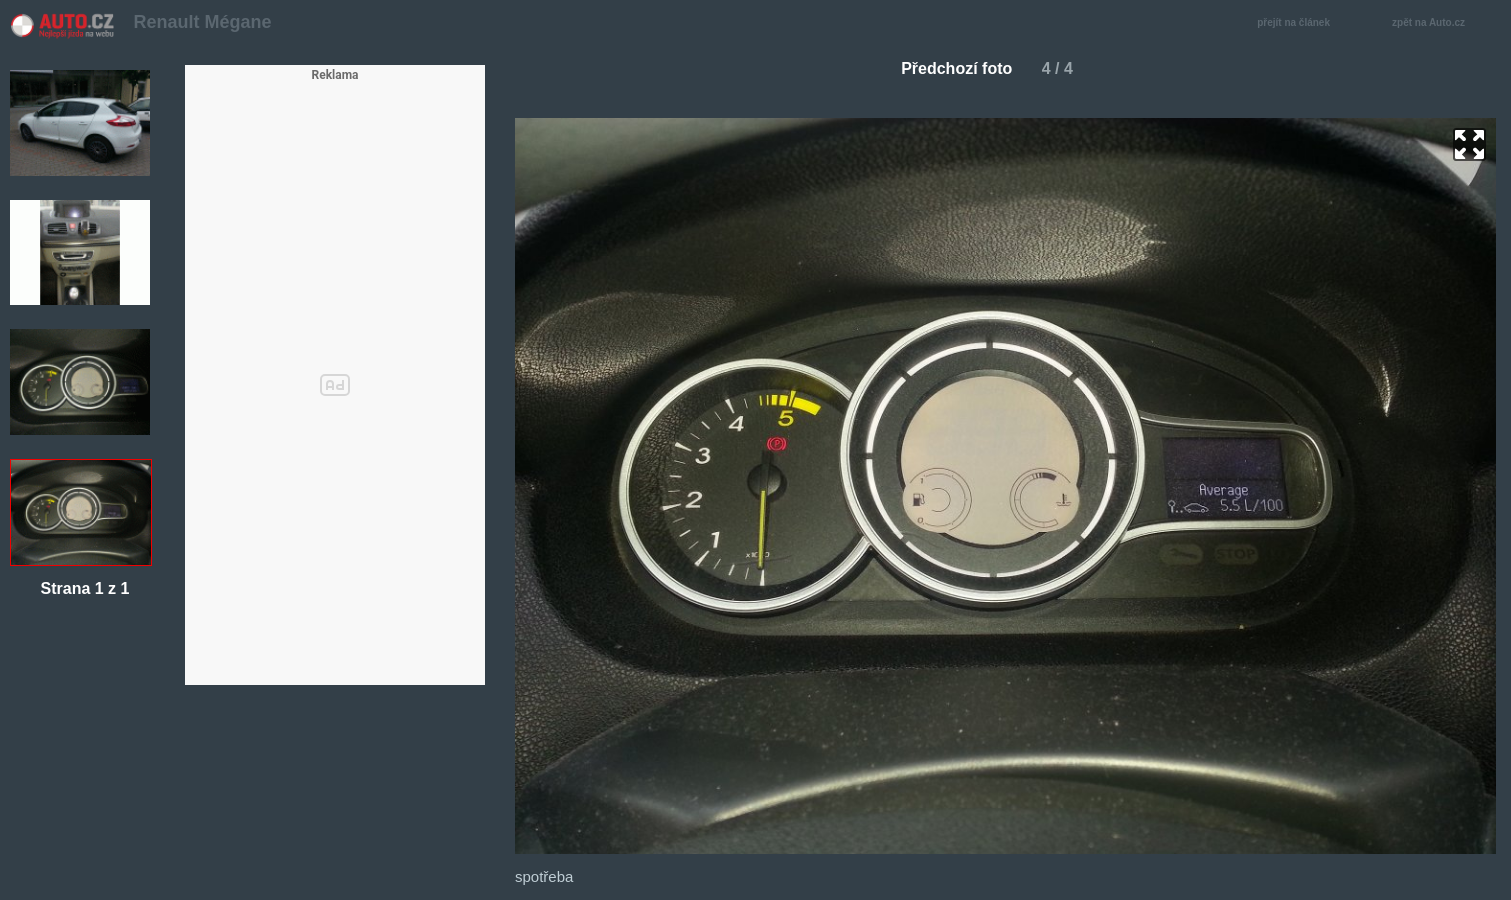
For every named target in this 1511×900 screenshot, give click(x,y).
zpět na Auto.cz (1439, 23)
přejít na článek (1299, 23)
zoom (1469, 144)
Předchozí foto (948, 68)
